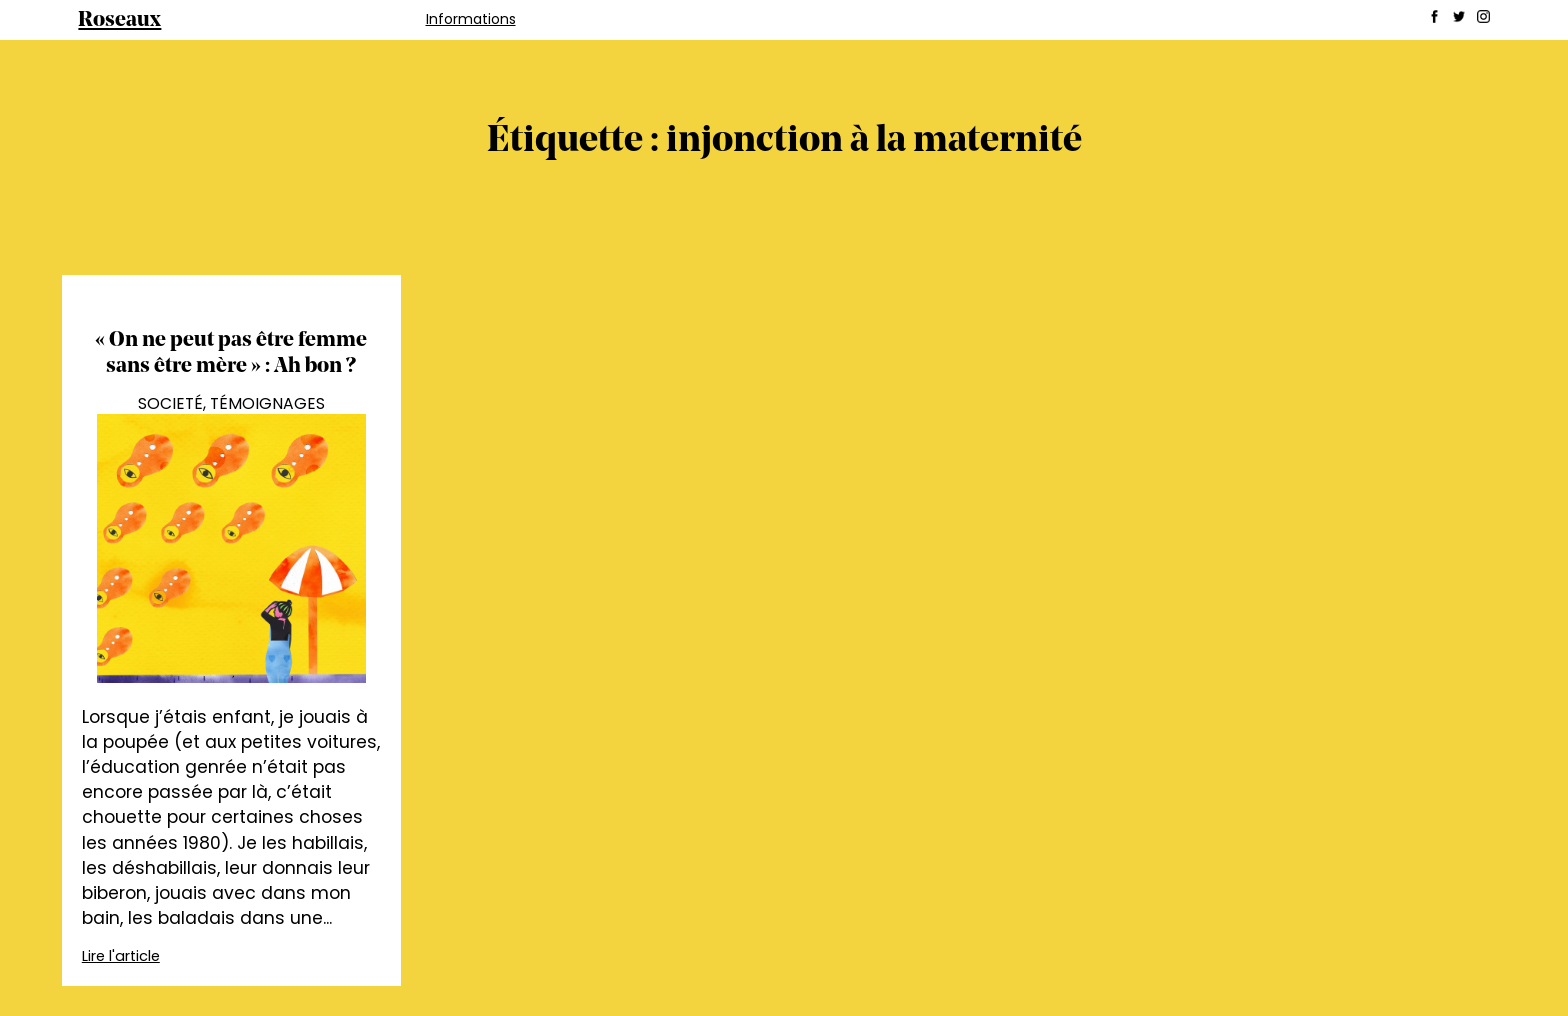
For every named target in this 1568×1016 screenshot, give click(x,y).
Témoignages (267, 403)
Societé (170, 403)
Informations (471, 19)
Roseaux (119, 20)
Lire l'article (121, 956)
